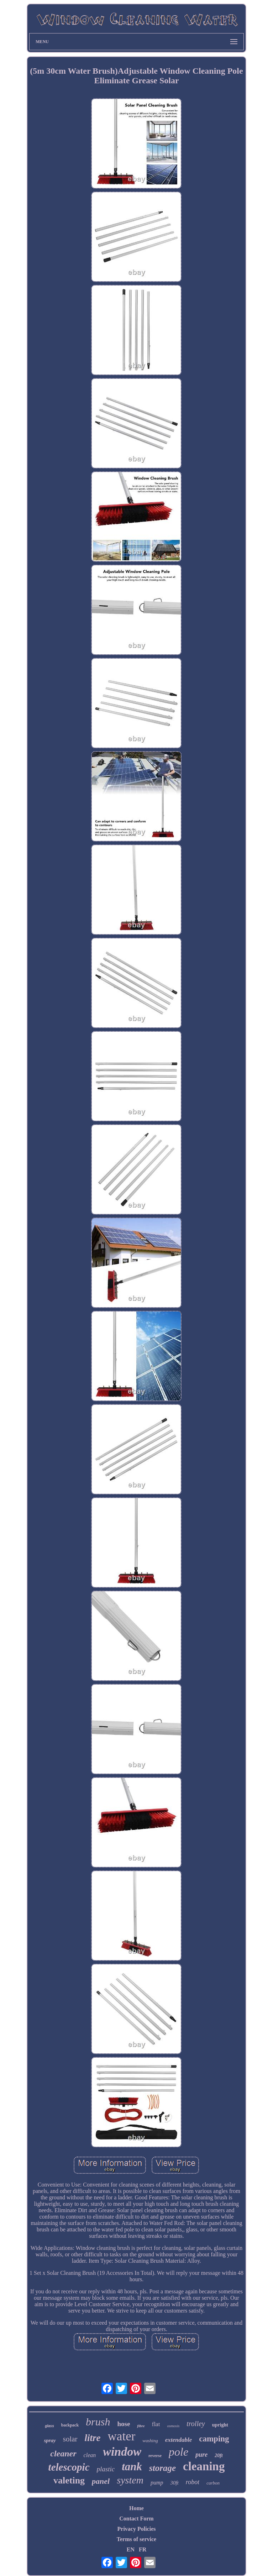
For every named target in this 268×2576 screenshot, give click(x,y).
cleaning (204, 2466)
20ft (219, 2455)
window (122, 2451)
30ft (174, 2483)
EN (131, 2549)
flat (156, 2424)
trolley (195, 2424)
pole (178, 2451)
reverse (155, 2455)
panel (101, 2481)
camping (214, 2438)
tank (132, 2466)
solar (70, 2439)
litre (93, 2438)
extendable (178, 2439)
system (130, 2480)
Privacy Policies (136, 2529)
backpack (70, 2425)
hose (123, 2424)
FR (142, 2549)
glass (49, 2426)
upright (220, 2425)
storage (162, 2468)
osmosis (173, 2426)
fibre (140, 2426)
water (122, 2436)
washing (150, 2440)
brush (98, 2422)
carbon (213, 2483)
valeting (69, 2480)
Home (136, 2508)
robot (192, 2482)
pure (201, 2454)
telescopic (69, 2467)
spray (50, 2440)
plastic (106, 2469)
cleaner (63, 2453)
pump (157, 2483)
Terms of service (136, 2539)
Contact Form (136, 2518)
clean (90, 2455)
